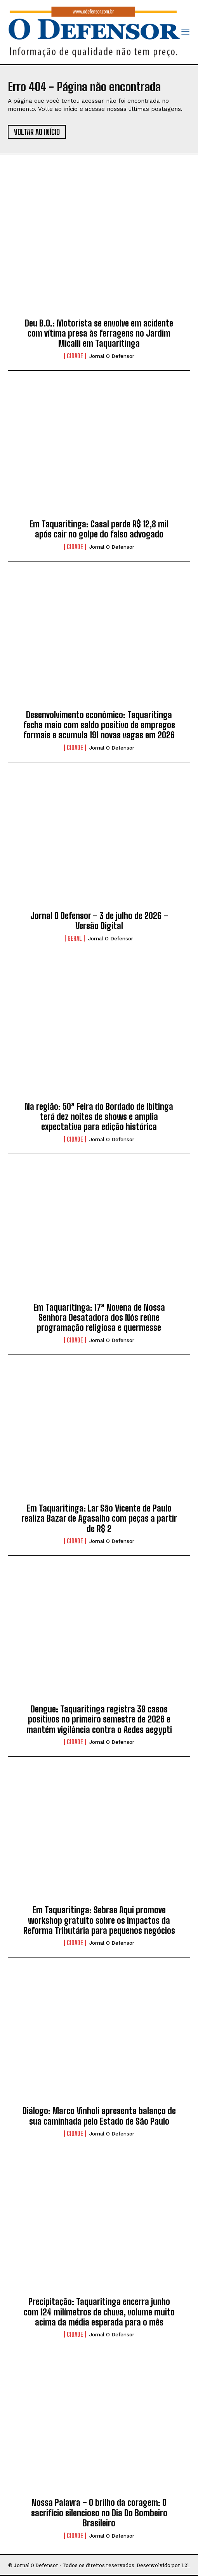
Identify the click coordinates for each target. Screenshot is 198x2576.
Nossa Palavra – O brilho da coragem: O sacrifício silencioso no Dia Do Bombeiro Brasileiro (99, 2512)
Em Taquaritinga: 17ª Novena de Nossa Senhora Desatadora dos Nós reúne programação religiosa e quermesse (99, 1317)
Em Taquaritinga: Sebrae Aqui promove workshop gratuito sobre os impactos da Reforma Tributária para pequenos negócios (99, 1920)
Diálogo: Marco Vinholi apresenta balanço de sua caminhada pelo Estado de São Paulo (99, 2116)
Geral (75, 938)
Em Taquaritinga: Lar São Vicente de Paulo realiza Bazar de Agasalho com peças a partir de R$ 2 (99, 1518)
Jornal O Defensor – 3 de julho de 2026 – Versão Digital (99, 920)
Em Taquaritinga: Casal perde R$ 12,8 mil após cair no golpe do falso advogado (99, 529)
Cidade (75, 356)
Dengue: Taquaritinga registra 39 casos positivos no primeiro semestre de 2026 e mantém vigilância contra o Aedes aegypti (99, 1719)
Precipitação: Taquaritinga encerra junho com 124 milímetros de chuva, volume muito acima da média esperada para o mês (99, 2311)
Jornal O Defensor (111, 356)
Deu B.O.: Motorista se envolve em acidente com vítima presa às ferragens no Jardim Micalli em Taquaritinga (99, 333)
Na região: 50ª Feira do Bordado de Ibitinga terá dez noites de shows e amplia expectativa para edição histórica (99, 1116)
